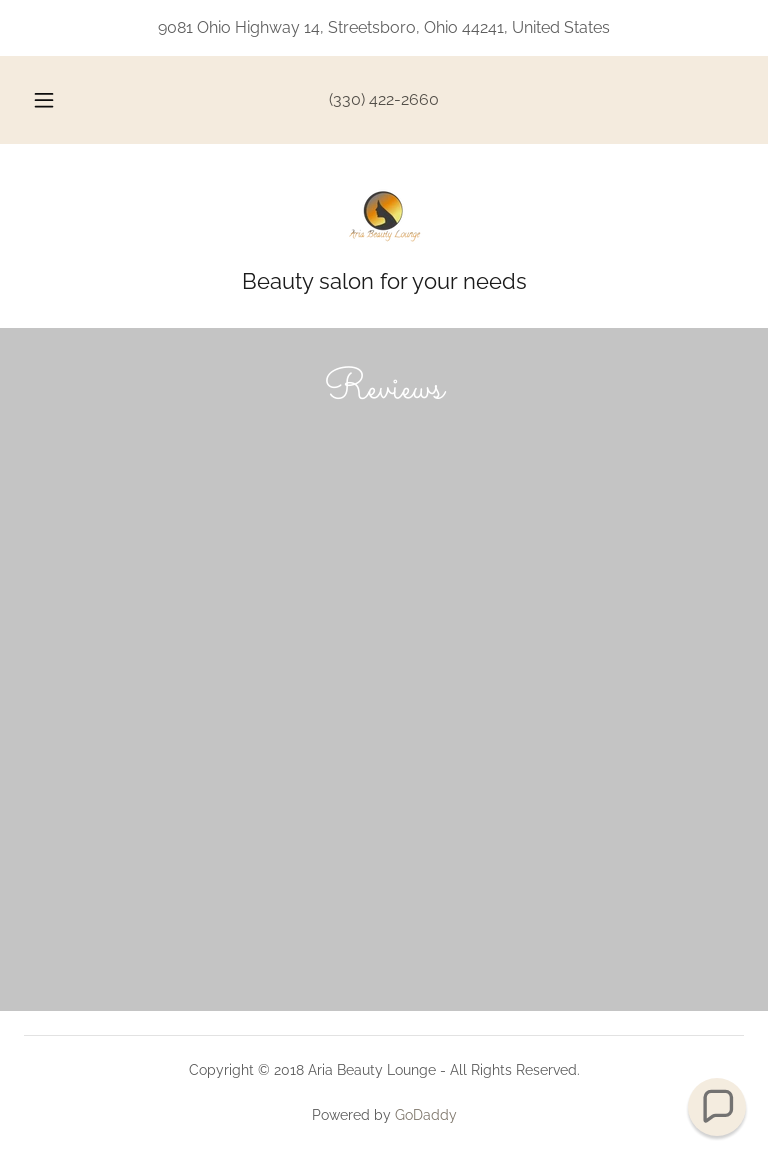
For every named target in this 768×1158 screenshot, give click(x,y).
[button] (55, 100)
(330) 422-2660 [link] (384, 99)
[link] (384, 216)
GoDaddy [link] (426, 1115)
